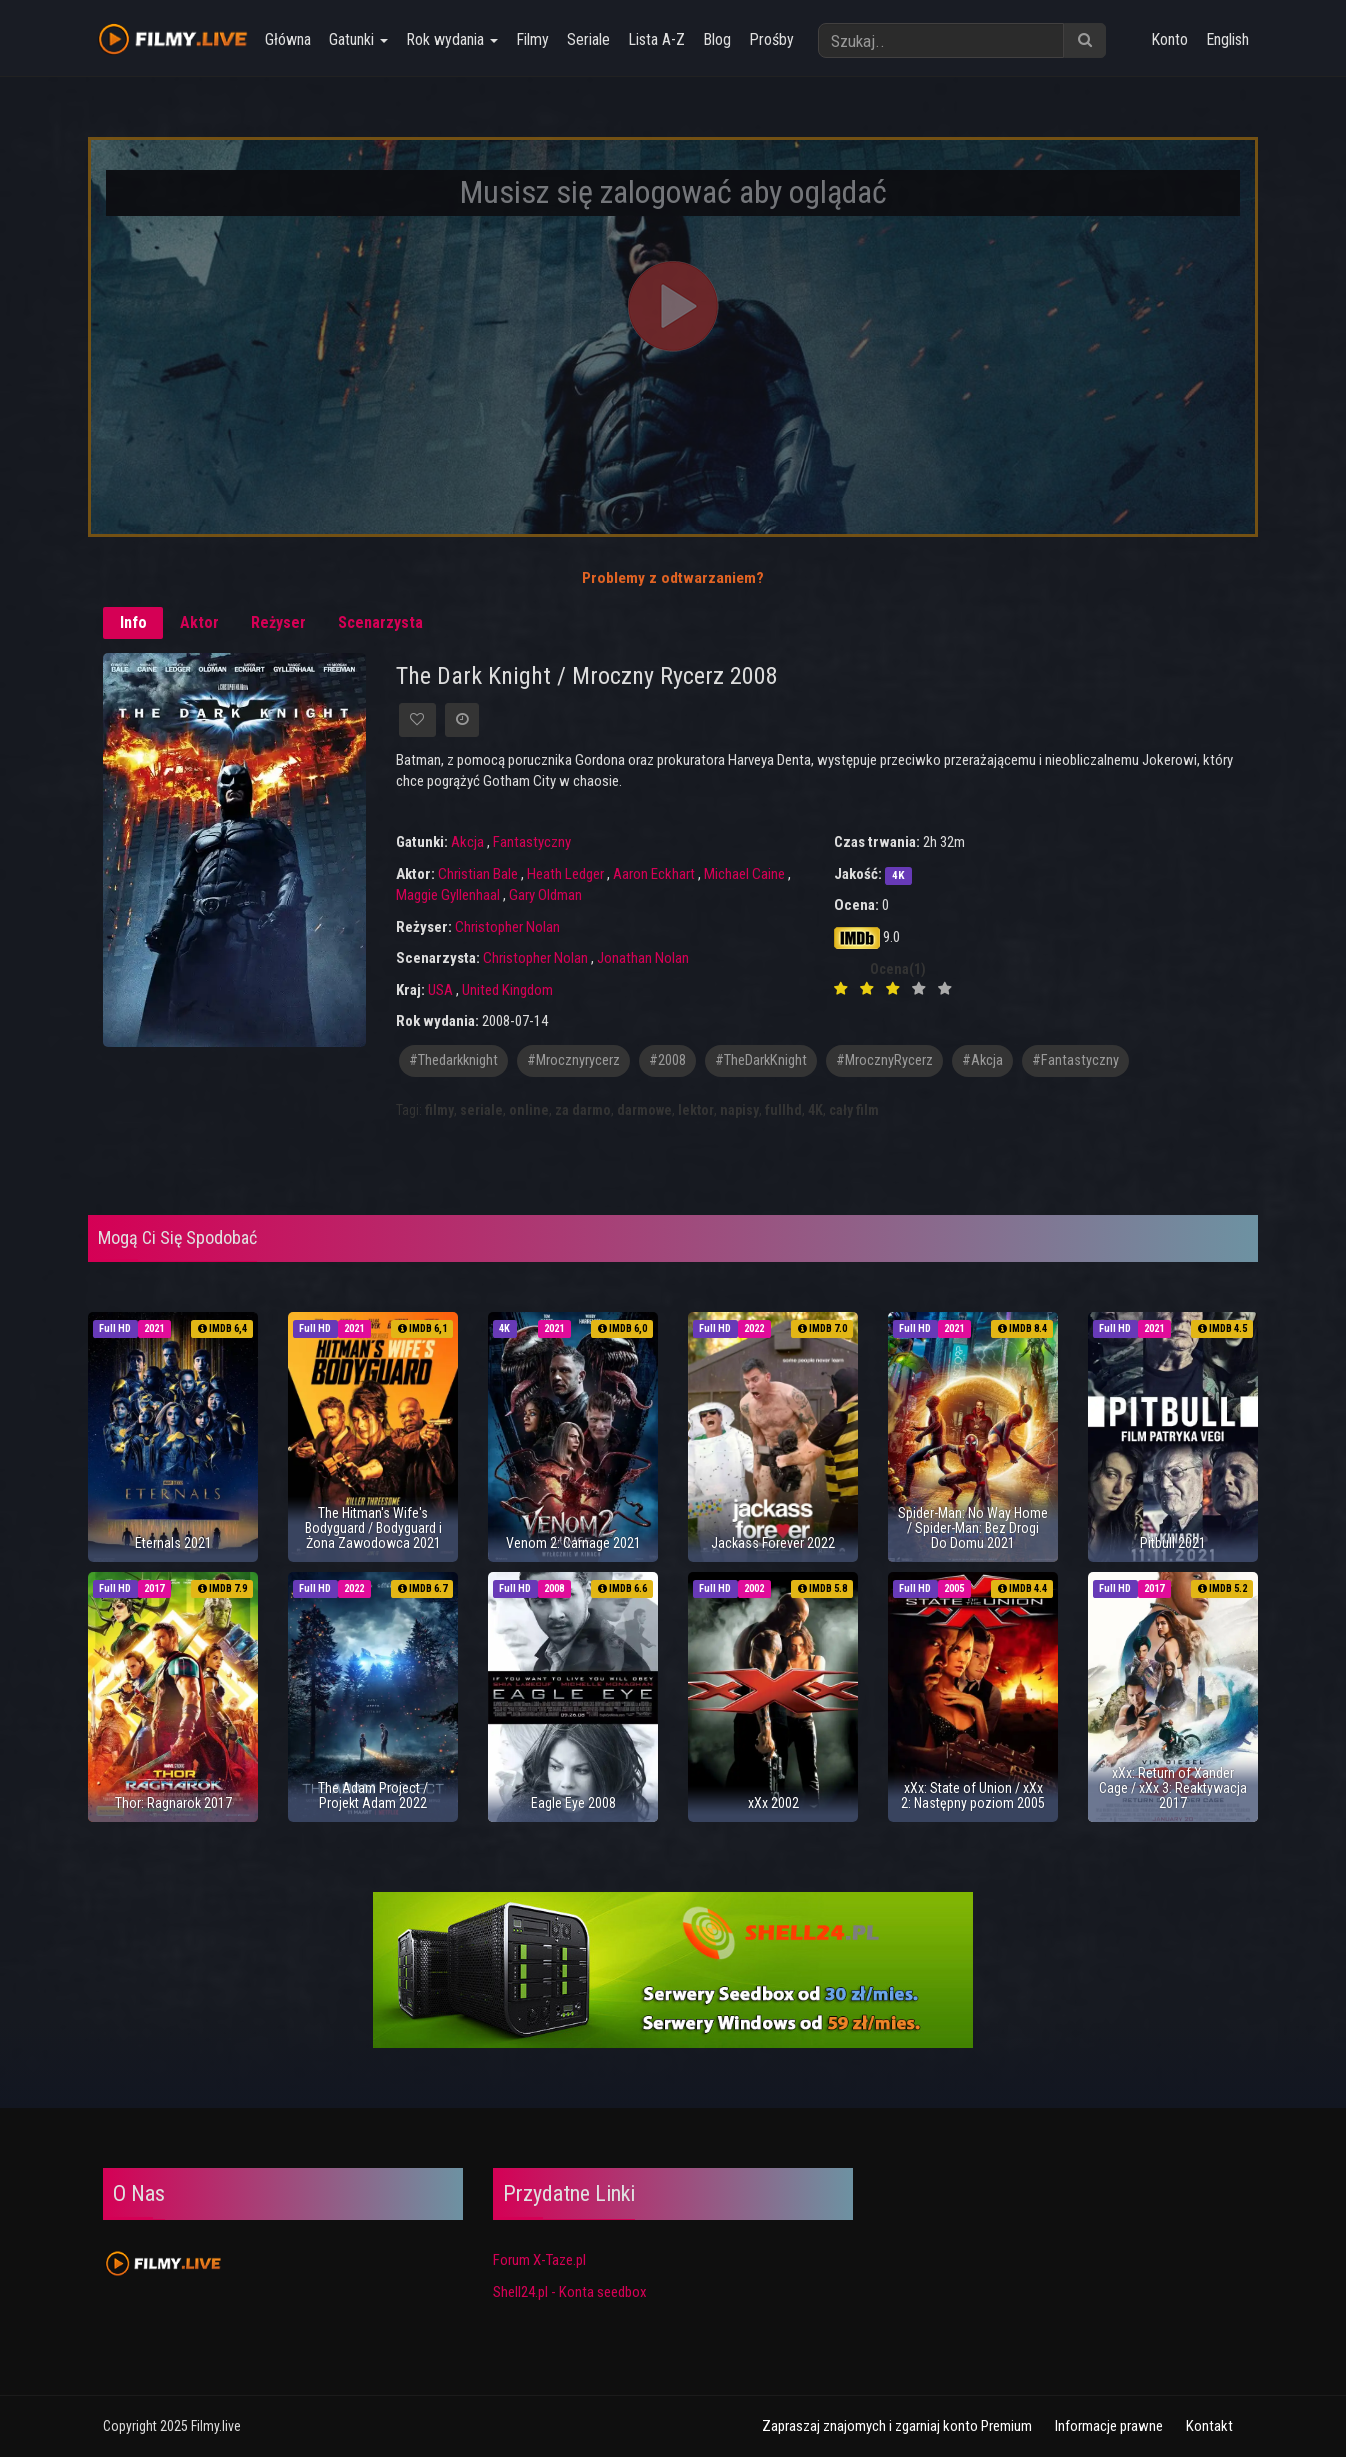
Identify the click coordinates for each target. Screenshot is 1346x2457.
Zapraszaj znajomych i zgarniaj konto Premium (897, 2426)
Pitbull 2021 (1173, 1543)
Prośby (770, 39)
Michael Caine (744, 874)
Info (133, 622)
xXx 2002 (773, 1803)
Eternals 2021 (173, 1543)
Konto (1169, 39)
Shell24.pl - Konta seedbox (570, 2292)
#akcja (982, 1060)
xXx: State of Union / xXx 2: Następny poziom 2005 (973, 1795)
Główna (287, 39)
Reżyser (278, 622)
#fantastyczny (1075, 1060)
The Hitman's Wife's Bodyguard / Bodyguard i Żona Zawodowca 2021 (373, 1528)
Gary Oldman (545, 895)
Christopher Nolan (507, 927)
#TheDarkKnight (761, 1060)
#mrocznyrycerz (573, 1060)
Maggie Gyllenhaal (448, 895)
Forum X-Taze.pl (539, 2260)
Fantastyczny (532, 842)
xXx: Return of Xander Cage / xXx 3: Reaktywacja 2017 (1173, 1788)
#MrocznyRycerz (884, 1060)
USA (440, 990)
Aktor (199, 622)
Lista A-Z (655, 39)
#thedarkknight (453, 1060)
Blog (716, 39)
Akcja (467, 842)
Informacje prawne (1109, 2426)
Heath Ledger (565, 874)
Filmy (531, 39)
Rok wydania (451, 39)
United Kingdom (507, 990)
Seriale (587, 39)
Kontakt (1209, 2426)
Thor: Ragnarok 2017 (173, 1803)
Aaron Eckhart (654, 874)
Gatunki (357, 39)
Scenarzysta (380, 622)
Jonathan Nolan (643, 958)
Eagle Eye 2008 (573, 1803)
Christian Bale (478, 874)
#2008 (667, 1060)
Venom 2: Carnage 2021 (573, 1543)
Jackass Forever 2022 (773, 1543)
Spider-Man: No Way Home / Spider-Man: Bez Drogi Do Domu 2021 (973, 1528)
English (1227, 39)
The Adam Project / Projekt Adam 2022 (373, 1795)
